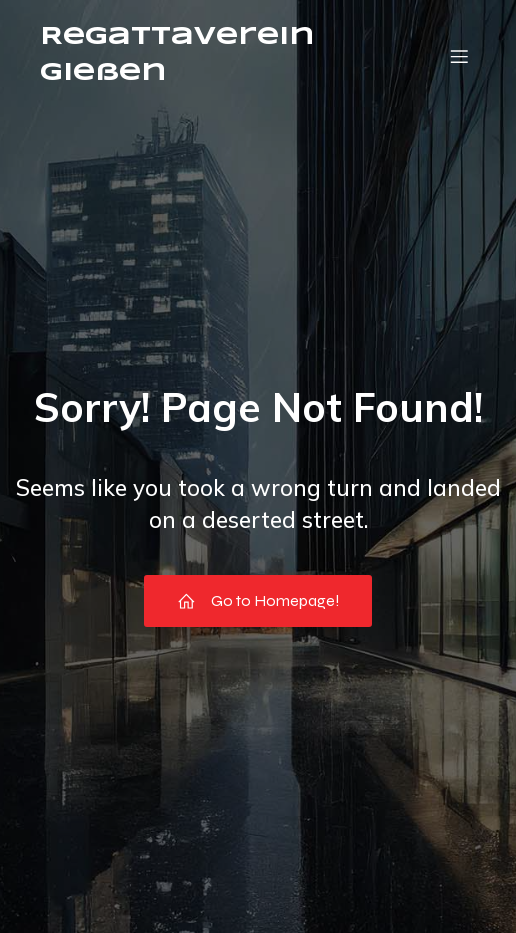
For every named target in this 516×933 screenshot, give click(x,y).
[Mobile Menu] (459, 56)
